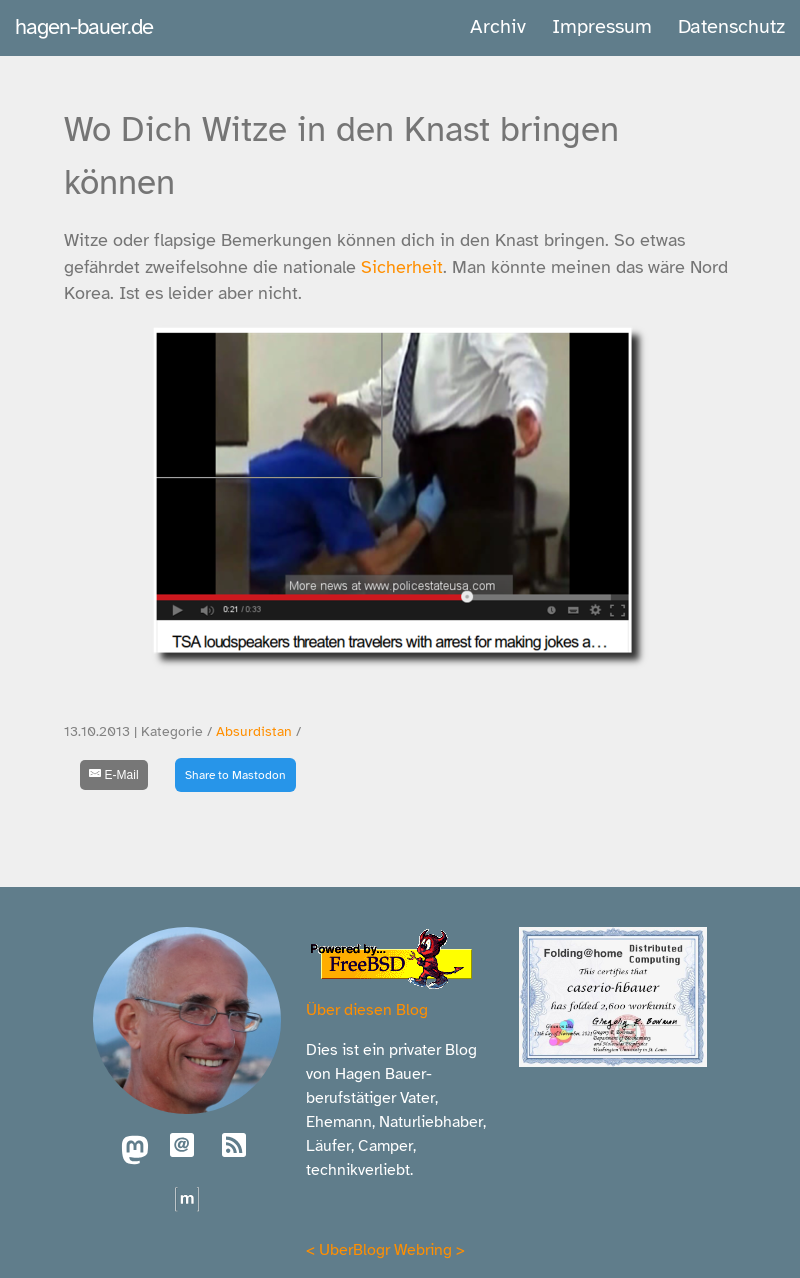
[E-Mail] (114, 775)
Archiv (498, 26)
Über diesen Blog (367, 1010)
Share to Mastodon (235, 775)
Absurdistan (254, 731)
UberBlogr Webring (385, 1250)
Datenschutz (731, 26)
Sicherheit (402, 267)
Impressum (602, 26)
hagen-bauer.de (84, 26)
